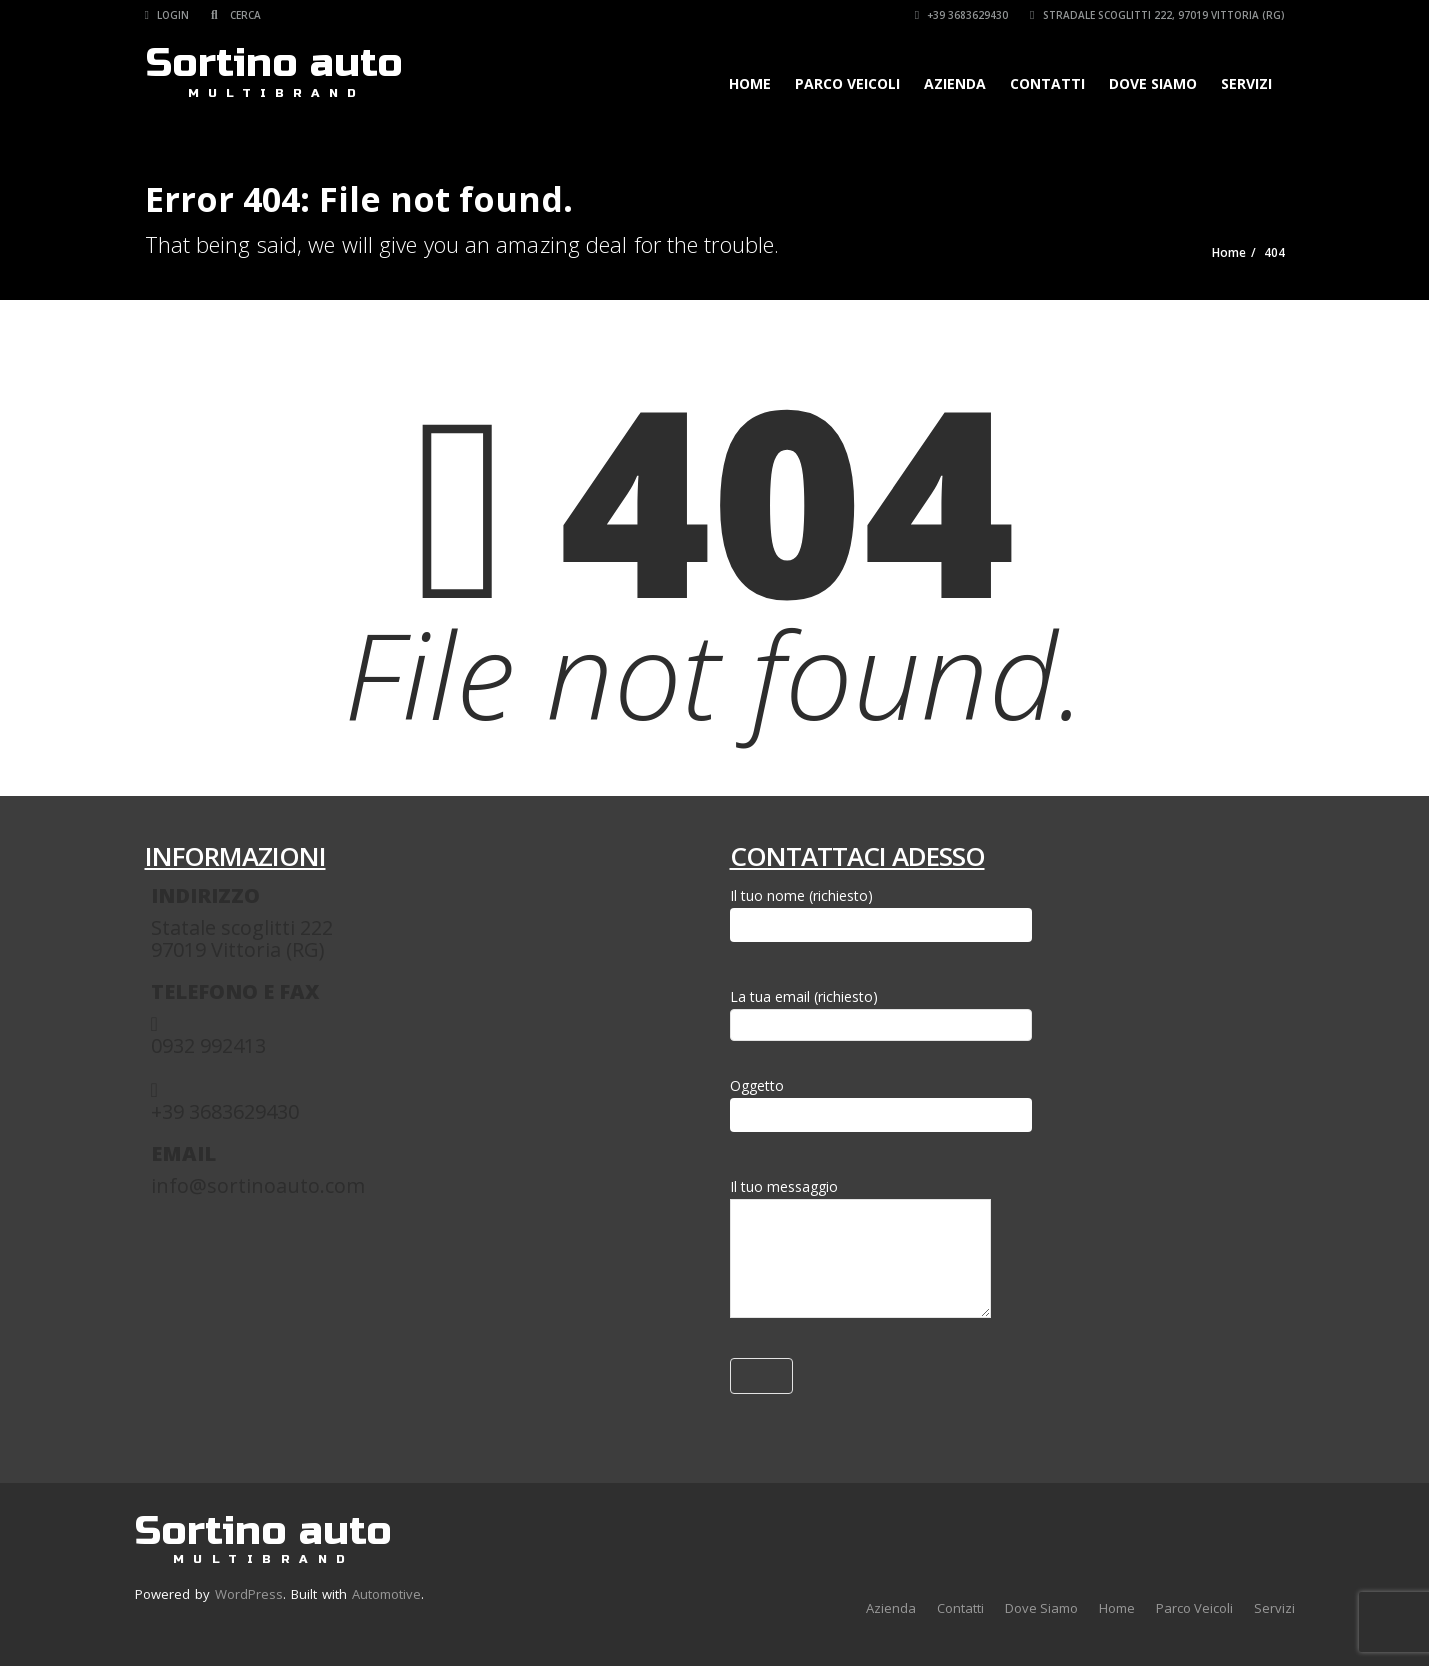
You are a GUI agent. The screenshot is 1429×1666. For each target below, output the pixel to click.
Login (167, 15)
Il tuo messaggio (860, 1252)
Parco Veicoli (847, 83)
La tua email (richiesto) (881, 1010)
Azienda (955, 83)
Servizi (1246, 83)
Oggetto (881, 1104)
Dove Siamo (1153, 83)
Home (750, 83)
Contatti (1047, 83)
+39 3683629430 (961, 15)
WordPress (249, 1594)
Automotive (386, 1594)
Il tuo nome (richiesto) (881, 914)
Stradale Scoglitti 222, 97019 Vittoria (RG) (1157, 15)
